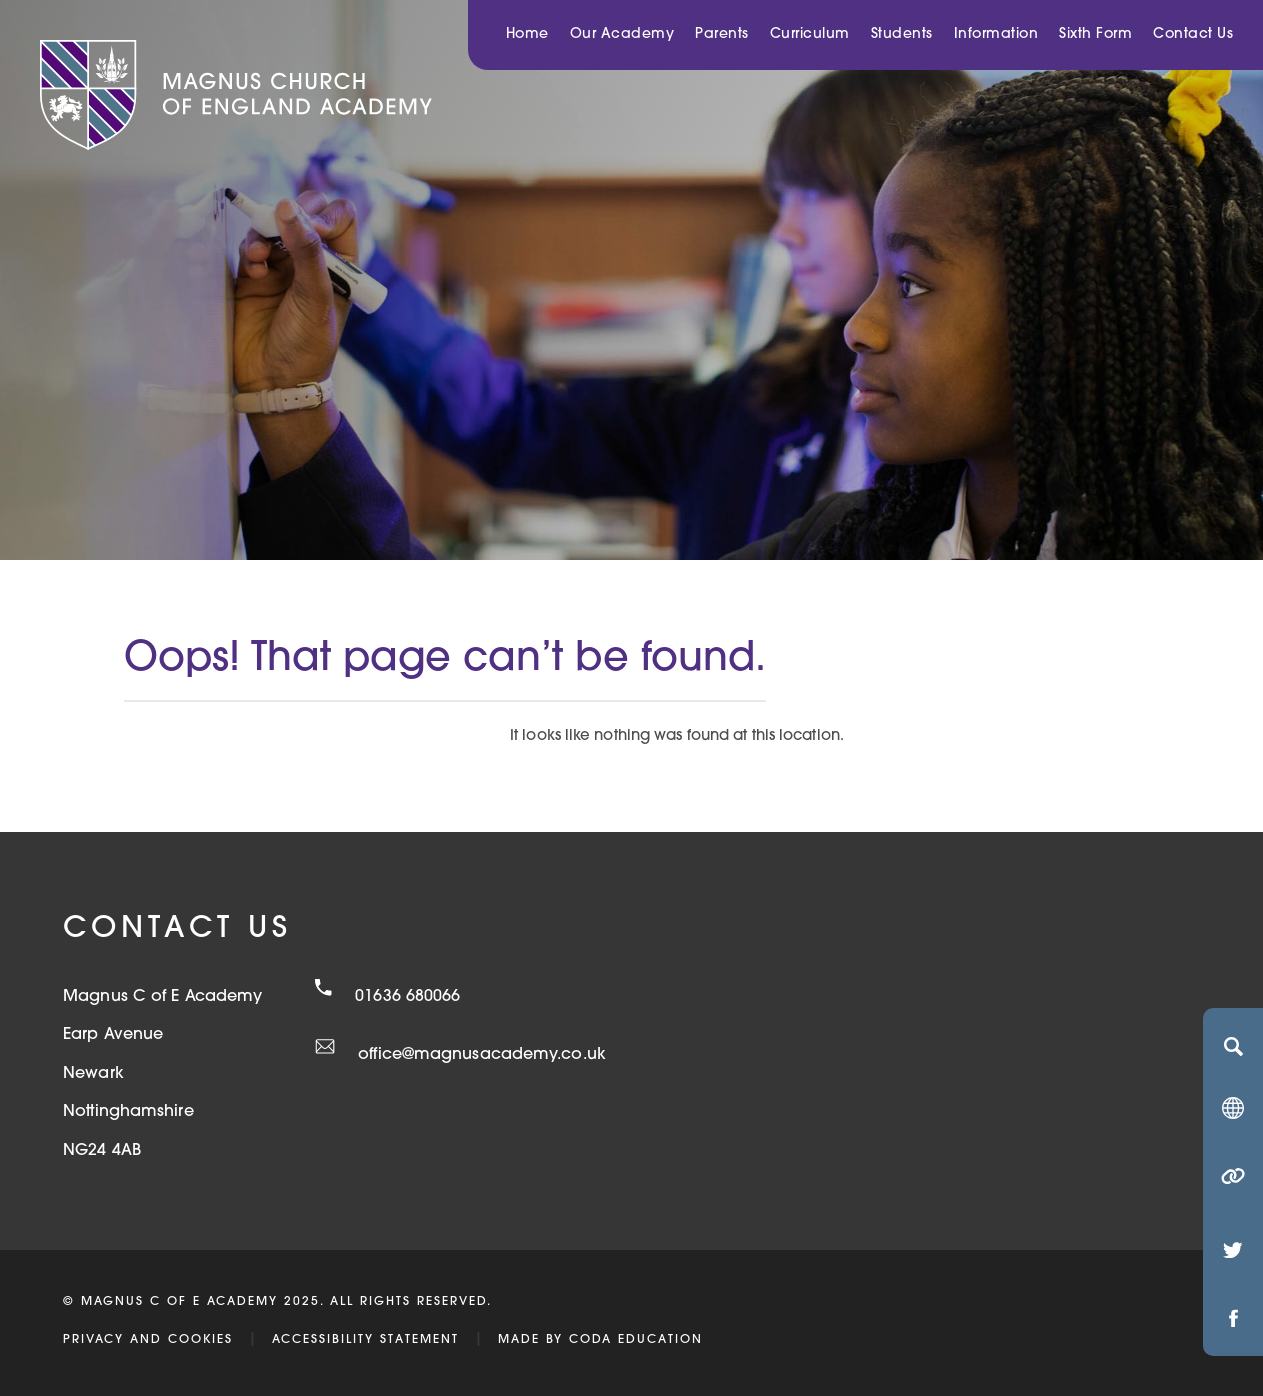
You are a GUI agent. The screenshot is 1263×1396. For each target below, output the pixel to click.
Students (902, 34)
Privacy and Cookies (148, 1340)
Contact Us (1193, 34)
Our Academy (622, 34)
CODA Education (636, 1340)
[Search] (1233, 1046)
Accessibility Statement (365, 1340)
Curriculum (810, 34)
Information (996, 34)
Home (527, 34)
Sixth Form (1095, 34)
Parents (722, 34)
